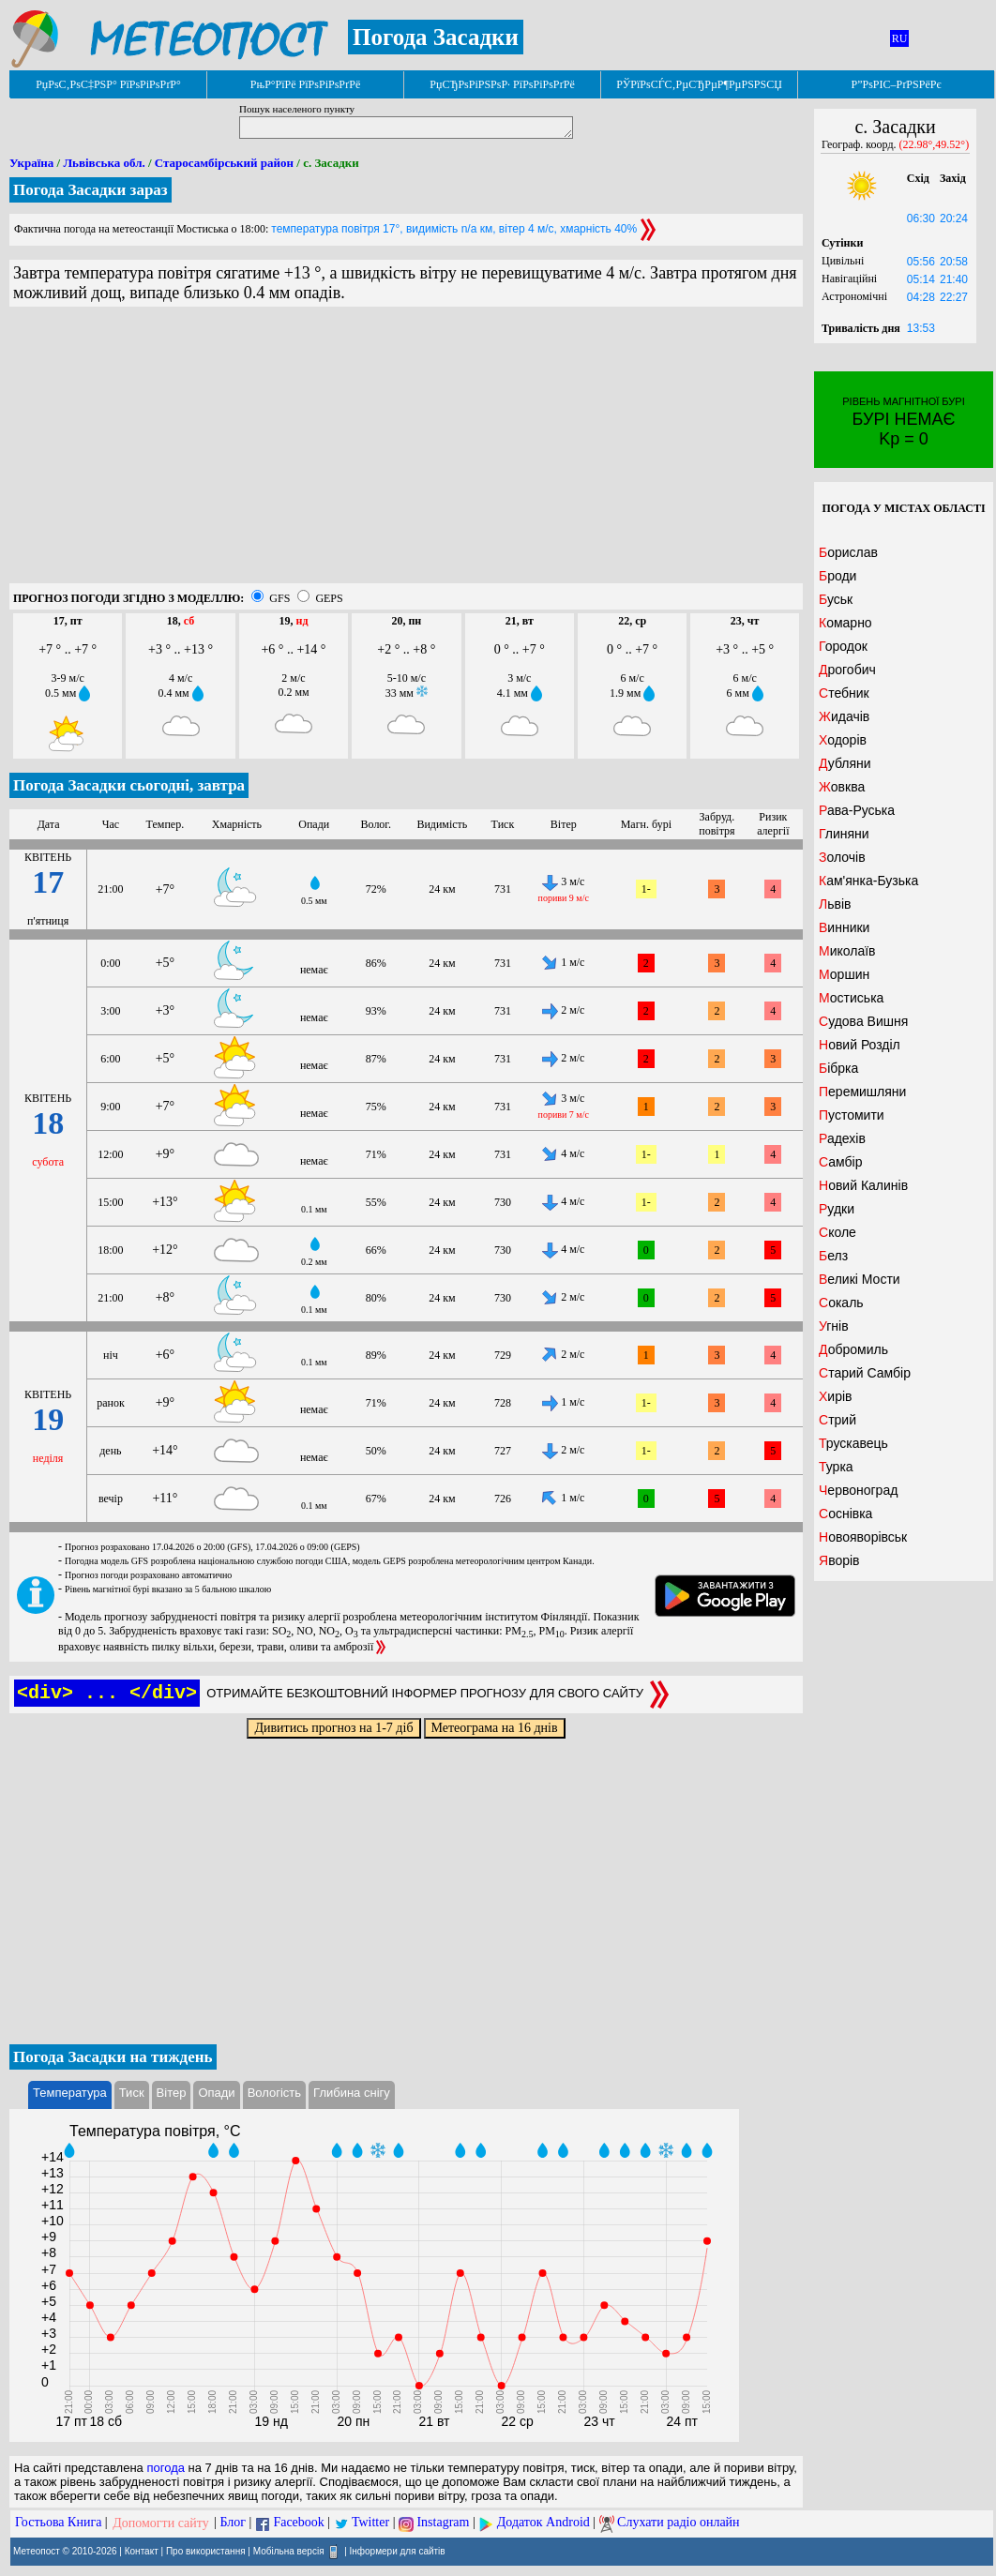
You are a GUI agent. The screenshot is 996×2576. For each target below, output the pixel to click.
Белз (833, 1255)
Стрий (837, 1419)
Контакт (141, 2550)
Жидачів (844, 716)
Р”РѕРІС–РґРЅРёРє (896, 84)
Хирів (836, 1396)
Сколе (837, 1232)
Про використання (206, 2550)
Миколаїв (847, 950)
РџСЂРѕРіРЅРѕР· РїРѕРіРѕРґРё (502, 84)
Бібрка (838, 1068)
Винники (844, 927)
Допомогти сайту (161, 2523)
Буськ (836, 599)
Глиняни (844, 833)
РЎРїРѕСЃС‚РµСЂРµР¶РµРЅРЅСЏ (699, 84)
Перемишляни (862, 1091)
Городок (843, 646)
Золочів (842, 857)
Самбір (840, 1161)
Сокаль (841, 1302)
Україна (31, 163)
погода (165, 2468)
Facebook (298, 2523)
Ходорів (843, 739)
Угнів (834, 1325)
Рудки (836, 1208)
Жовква (842, 786)
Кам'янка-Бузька (868, 880)
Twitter (370, 2523)
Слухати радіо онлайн (678, 2523)
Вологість (274, 2093)
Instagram (442, 2523)
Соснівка (845, 1513)
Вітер (172, 2093)
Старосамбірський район (224, 163)
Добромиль (853, 1349)
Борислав (848, 552)
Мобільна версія (288, 2550)
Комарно (845, 622)
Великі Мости (859, 1279)
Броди (837, 575)
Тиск (131, 2093)
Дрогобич (847, 669)
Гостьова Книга (58, 2523)
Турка (836, 1466)
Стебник (844, 692)
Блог (233, 2523)
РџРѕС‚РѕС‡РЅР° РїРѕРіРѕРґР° (108, 84)
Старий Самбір (865, 1372)
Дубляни (845, 763)
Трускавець (853, 1443)
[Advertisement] (406, 452)
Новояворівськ (863, 1536)
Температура (70, 2093)
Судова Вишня (863, 1021)
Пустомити (851, 1114)
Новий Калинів (863, 1185)
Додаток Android (543, 2523)
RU (900, 38)
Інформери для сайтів (397, 2550)
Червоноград (858, 1490)
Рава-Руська (857, 810)
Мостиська (851, 997)
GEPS (328, 598)
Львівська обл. (103, 163)
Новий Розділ (859, 1044)
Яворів (839, 1560)
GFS (279, 598)
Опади (216, 2093)
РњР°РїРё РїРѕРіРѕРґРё (305, 84)
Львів (835, 903)
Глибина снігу (351, 2093)
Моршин (844, 974)
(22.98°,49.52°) (934, 144)
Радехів (842, 1138)
